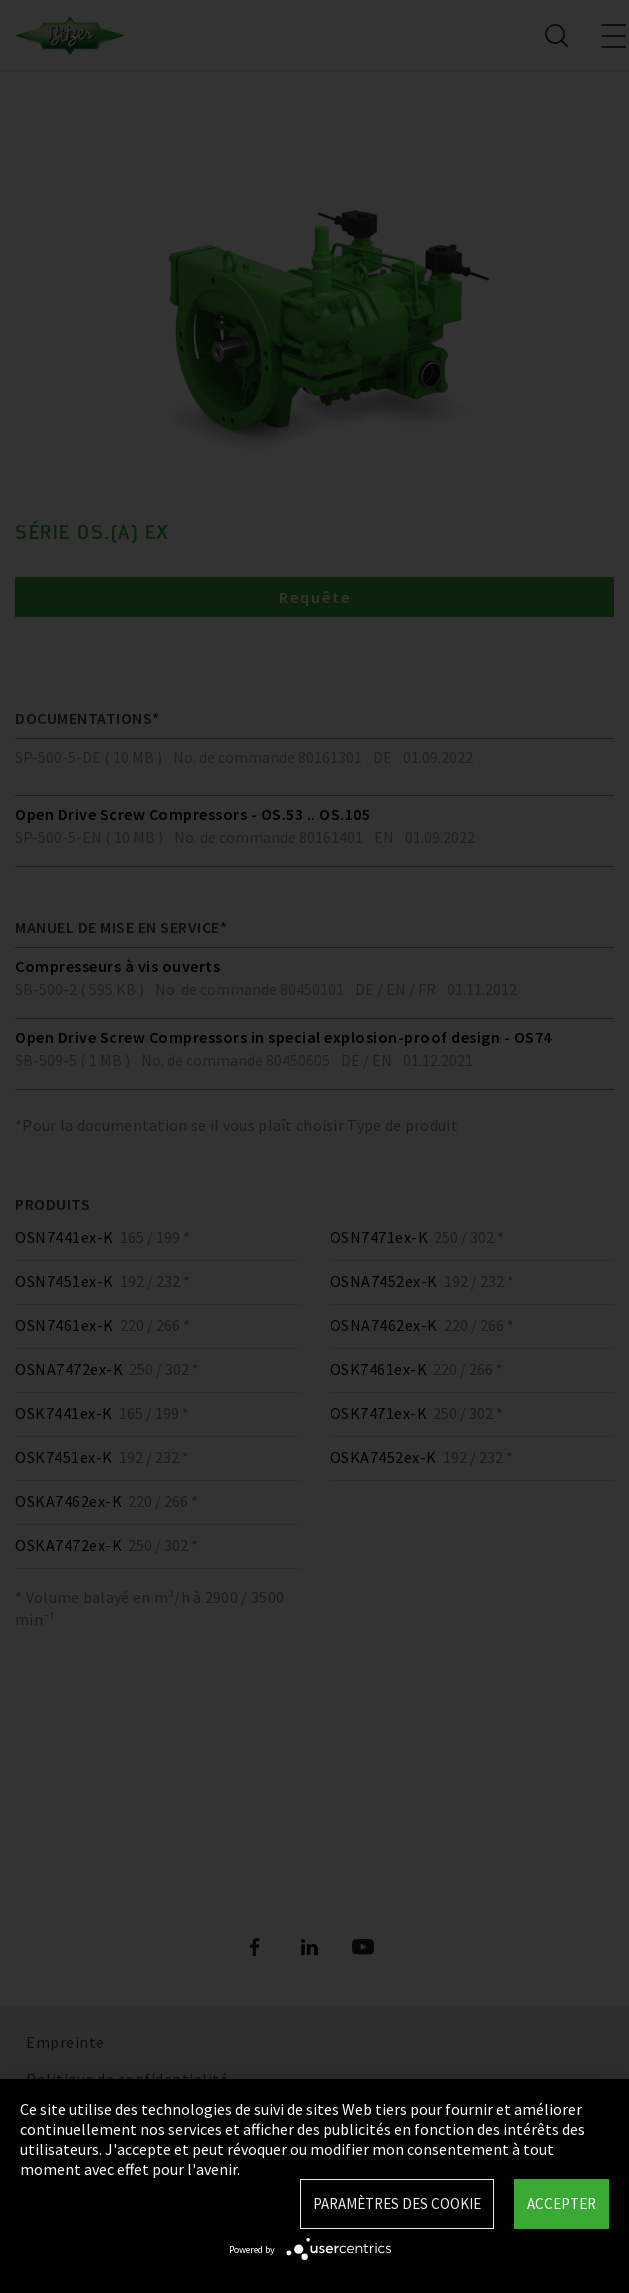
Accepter (561, 2203)
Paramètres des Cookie (397, 2203)
